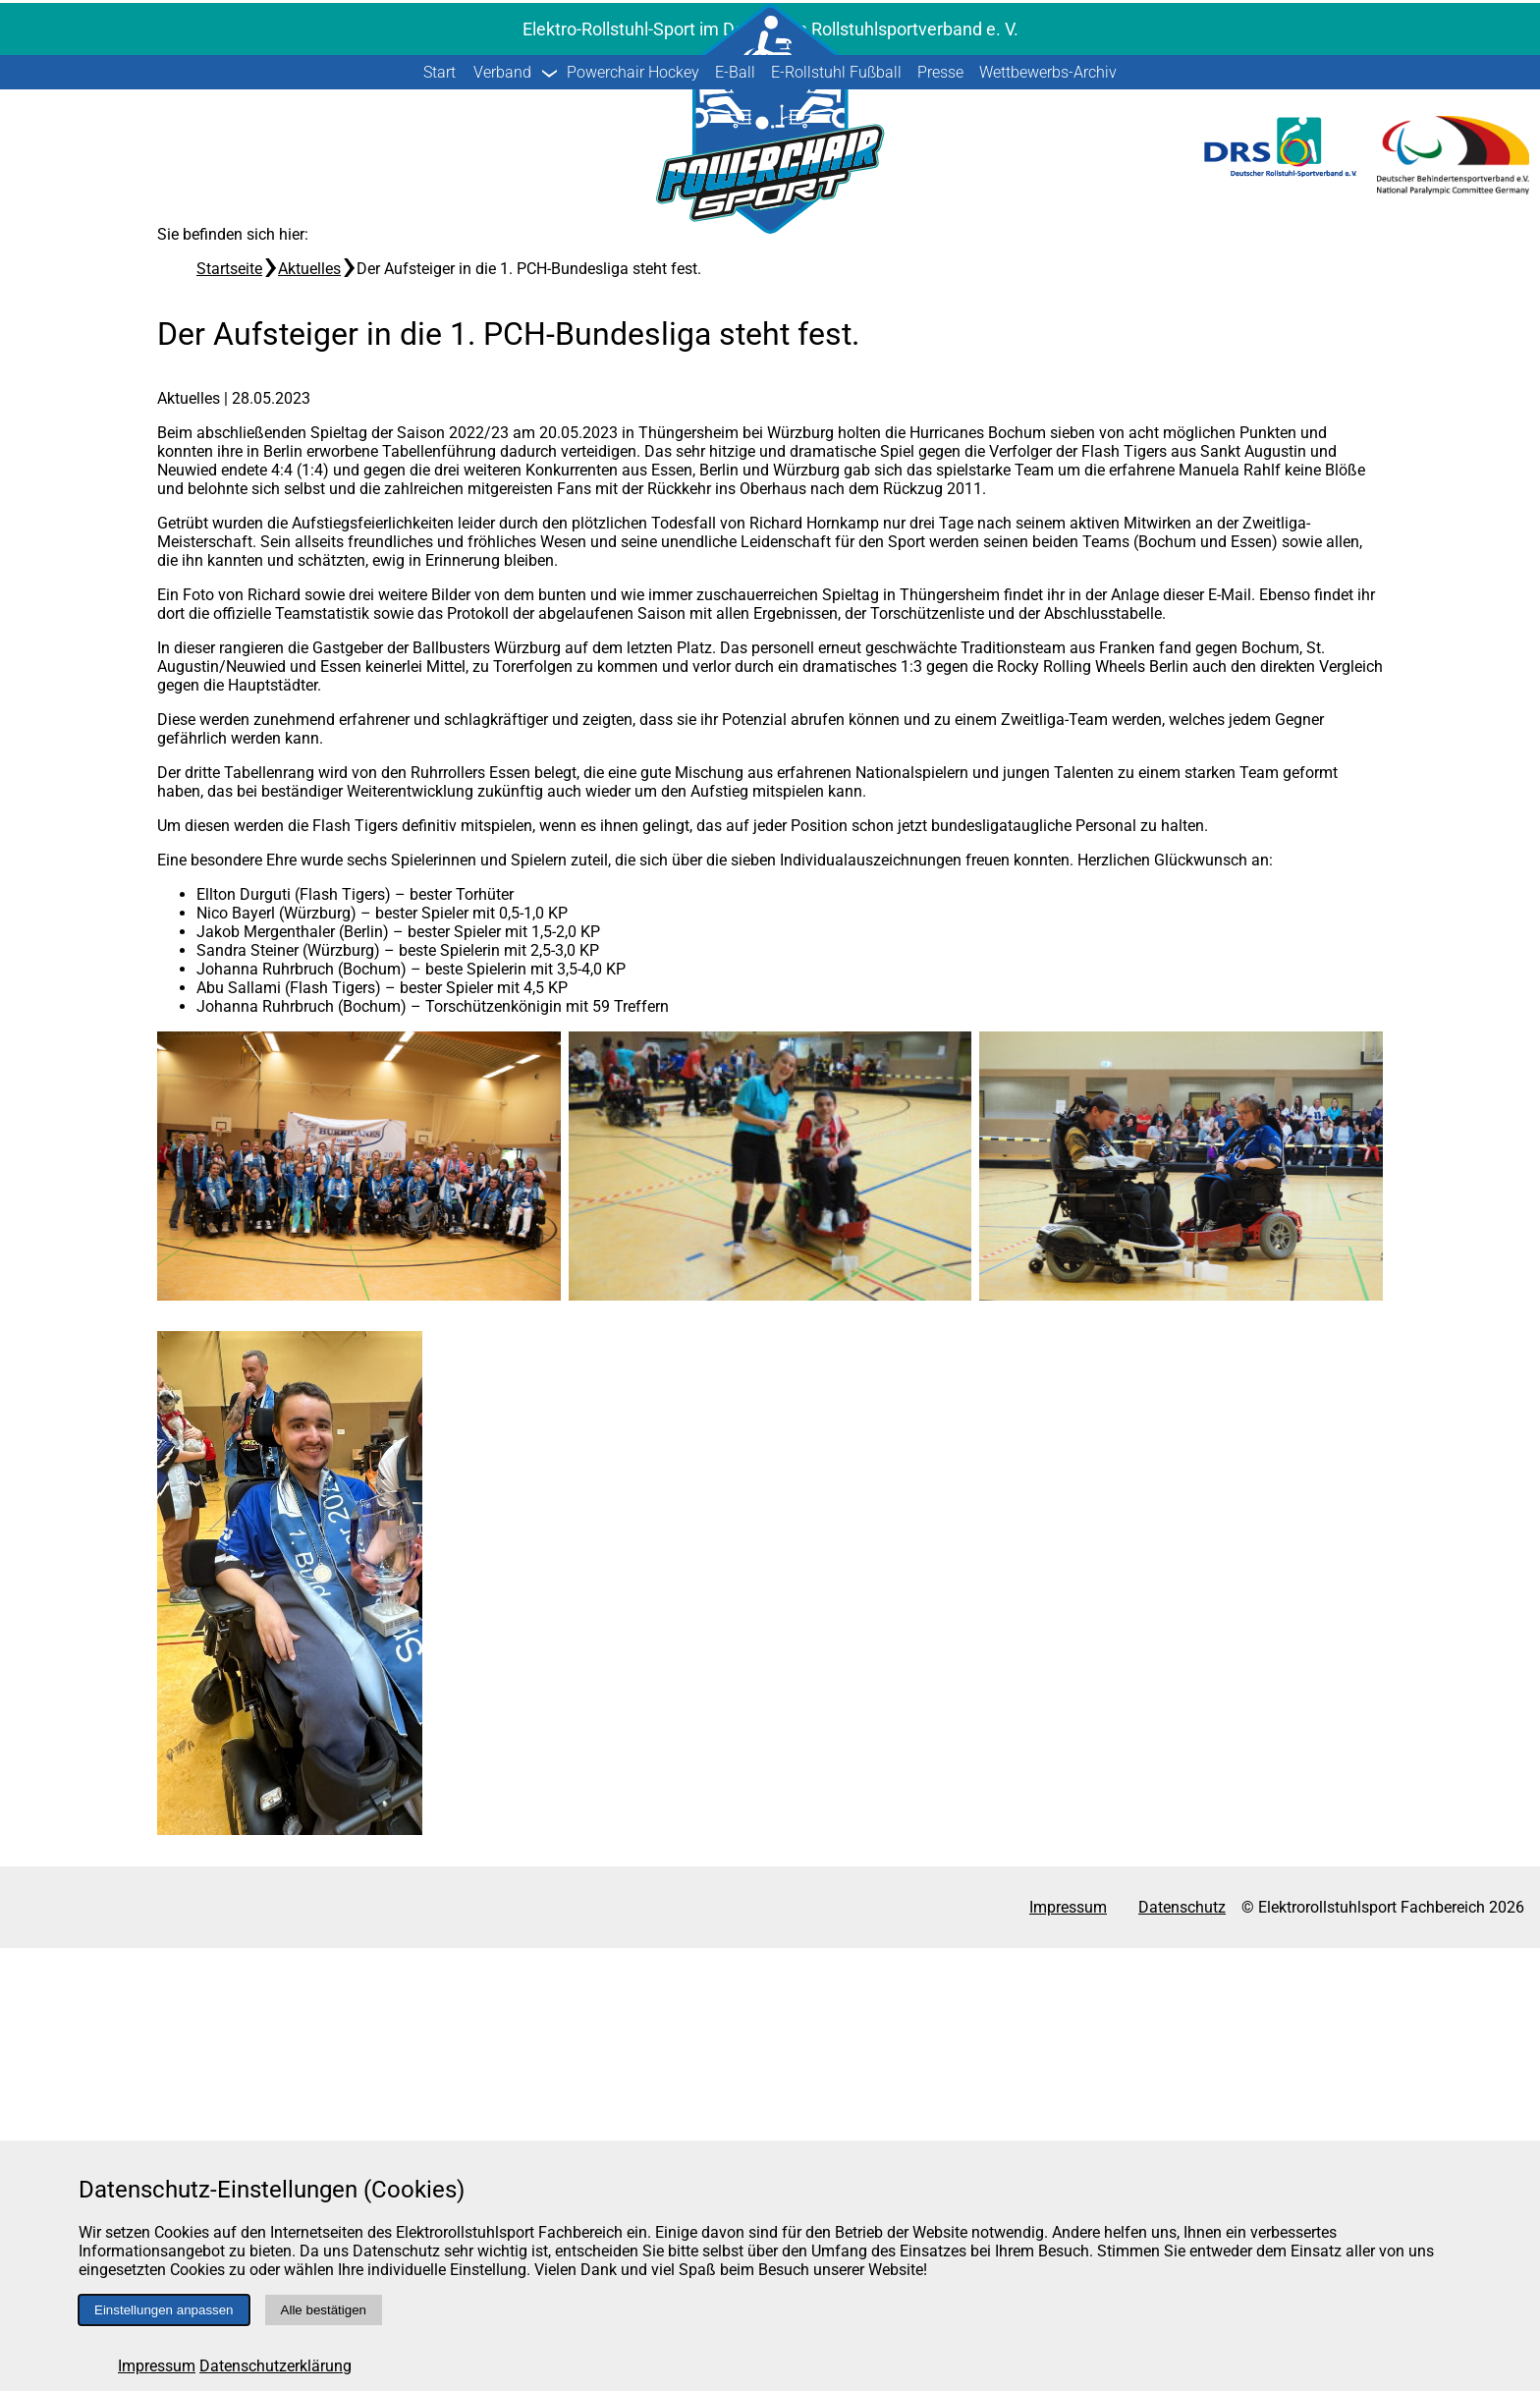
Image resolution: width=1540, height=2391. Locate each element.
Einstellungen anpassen (164, 2310)
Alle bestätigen (323, 2310)
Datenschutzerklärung (275, 2366)
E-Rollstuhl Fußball (836, 515)
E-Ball (735, 515)
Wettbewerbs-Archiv (1048, 515)
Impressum (156, 2366)
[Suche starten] (1493, 415)
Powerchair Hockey (633, 515)
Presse (940, 515)
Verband (502, 515)
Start (439, 515)
